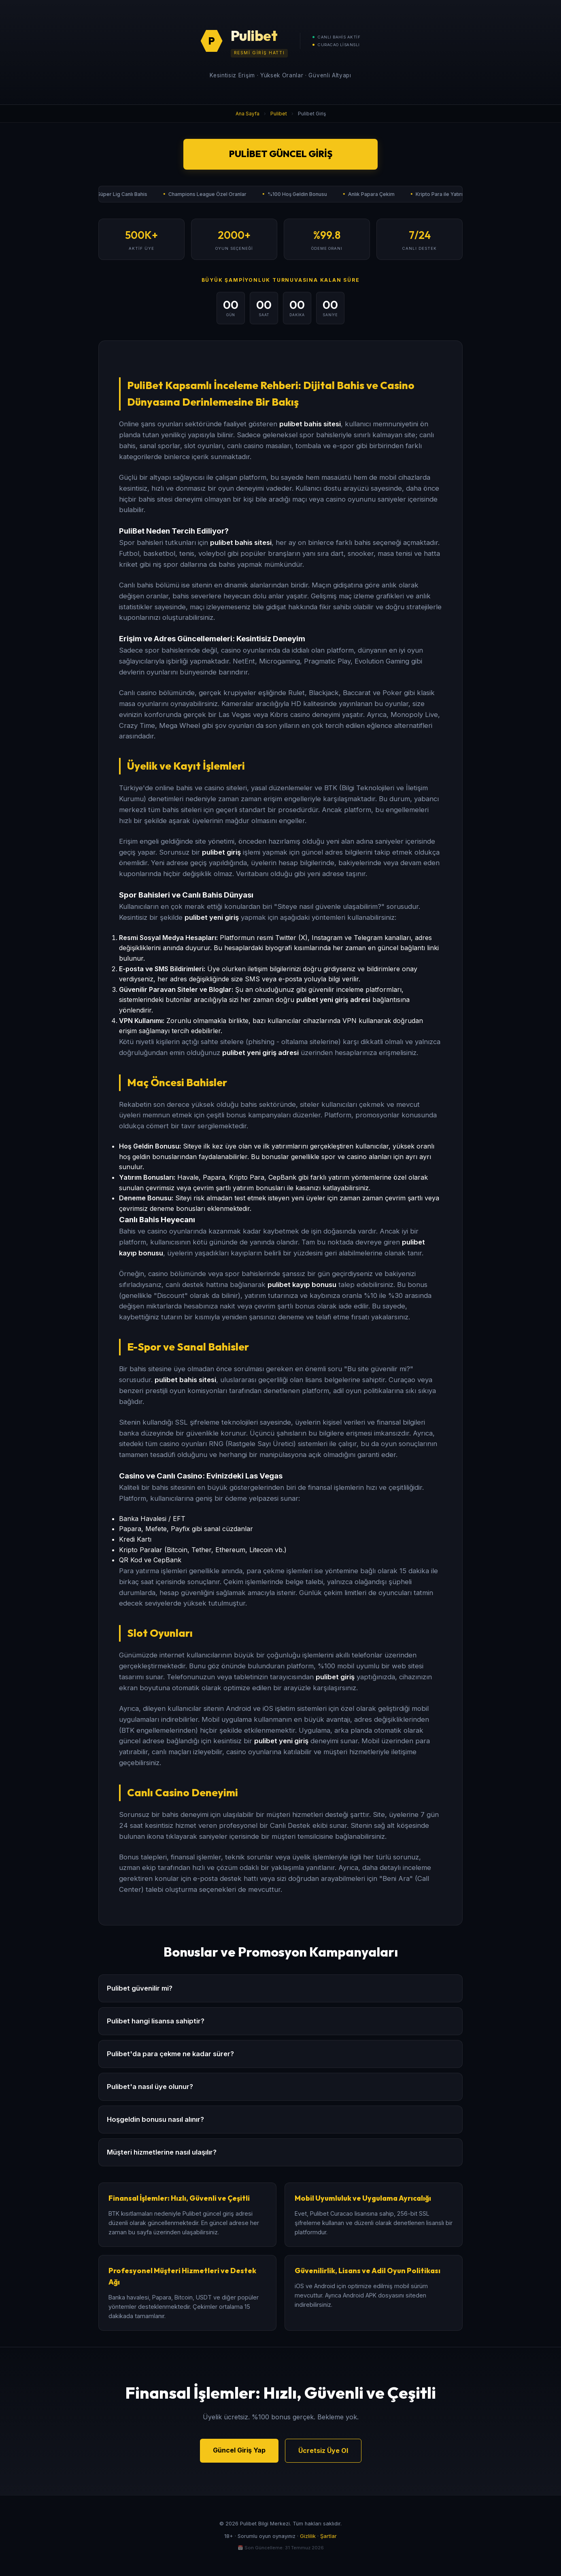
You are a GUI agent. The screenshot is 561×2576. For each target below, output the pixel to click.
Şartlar (328, 2536)
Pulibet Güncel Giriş (280, 154)
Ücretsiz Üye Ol (323, 2450)
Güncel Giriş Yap (239, 2450)
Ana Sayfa (247, 114)
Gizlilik (308, 2536)
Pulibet (278, 114)
